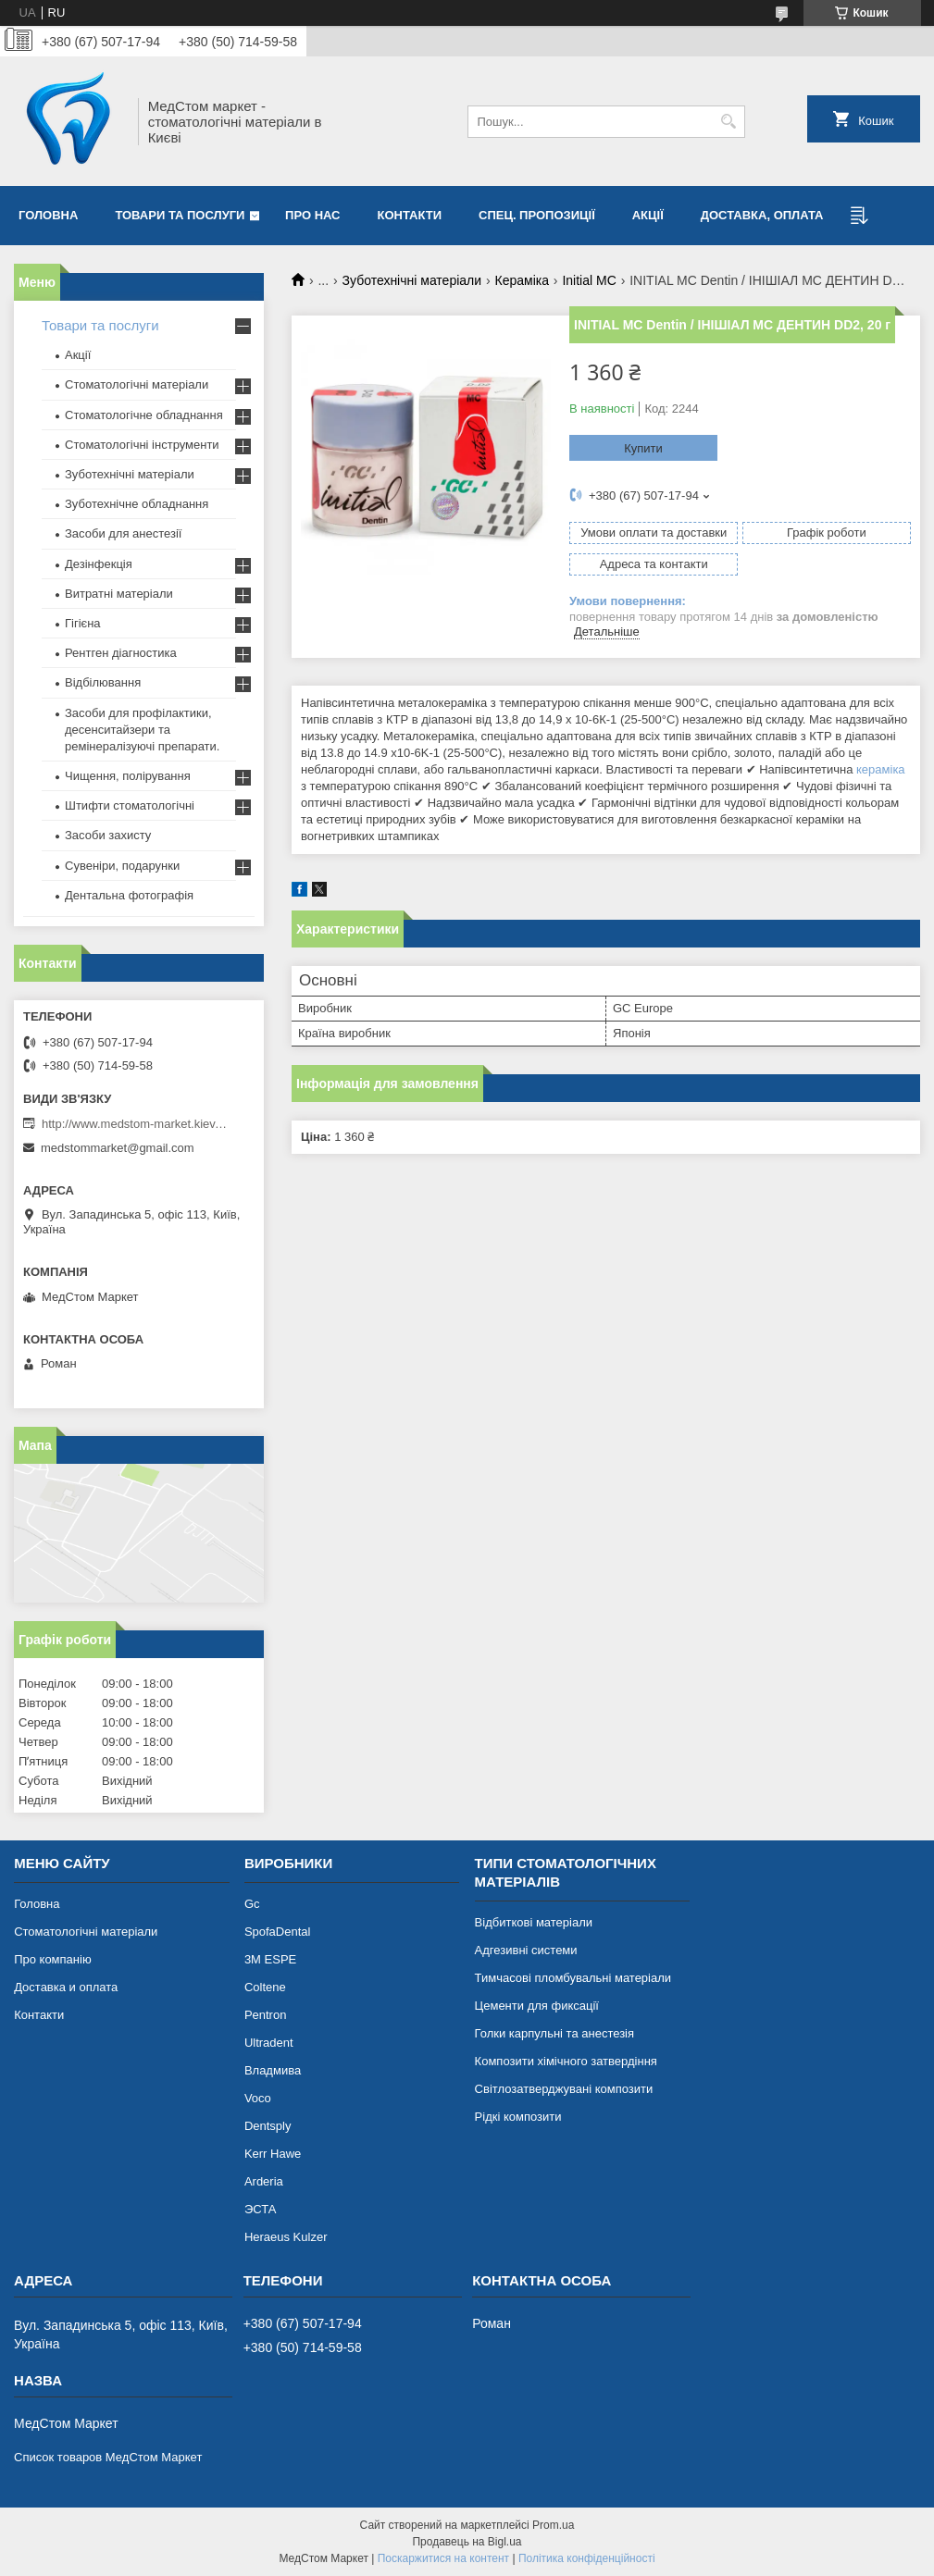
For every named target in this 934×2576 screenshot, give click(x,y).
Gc (252, 1904)
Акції (648, 215)
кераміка (880, 769)
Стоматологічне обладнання (144, 415)
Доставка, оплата (762, 215)
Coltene (265, 1987)
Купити (643, 448)
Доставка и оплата (66, 1987)
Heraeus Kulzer (286, 2237)
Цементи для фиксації (537, 2005)
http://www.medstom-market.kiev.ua (134, 1124)
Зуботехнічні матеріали (412, 280)
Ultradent (268, 2043)
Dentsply (268, 2126)
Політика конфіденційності (586, 2558)
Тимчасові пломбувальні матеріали (573, 1978)
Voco (257, 2098)
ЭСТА (260, 2209)
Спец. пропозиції (537, 215)
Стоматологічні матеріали (136, 384)
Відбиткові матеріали (533, 1922)
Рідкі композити (518, 2117)
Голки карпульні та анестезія (554, 2033)
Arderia (263, 2181)
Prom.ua (553, 2525)
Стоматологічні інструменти (142, 445)
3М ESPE (270, 1959)
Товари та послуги (179, 215)
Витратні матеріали (119, 594)
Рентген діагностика (121, 653)
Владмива (272, 2070)
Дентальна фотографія (129, 895)
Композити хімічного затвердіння (566, 2061)
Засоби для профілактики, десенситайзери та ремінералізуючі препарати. (142, 729)
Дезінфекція (98, 564)
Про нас (312, 215)
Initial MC (589, 280)
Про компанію (53, 1959)
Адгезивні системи (526, 1950)
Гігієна (83, 623)
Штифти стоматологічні (129, 805)
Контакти (410, 215)
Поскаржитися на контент (443, 2558)
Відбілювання (103, 682)
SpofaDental (277, 1931)
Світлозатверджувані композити (564, 2089)
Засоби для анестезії (123, 533)
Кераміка (522, 280)
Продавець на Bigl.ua (466, 2541)
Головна (48, 215)
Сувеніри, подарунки (122, 866)
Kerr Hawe (272, 2154)
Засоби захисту (108, 835)
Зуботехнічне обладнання (136, 504)
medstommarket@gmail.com (117, 1148)
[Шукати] (729, 121)
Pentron (265, 2015)
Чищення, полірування (128, 776)
